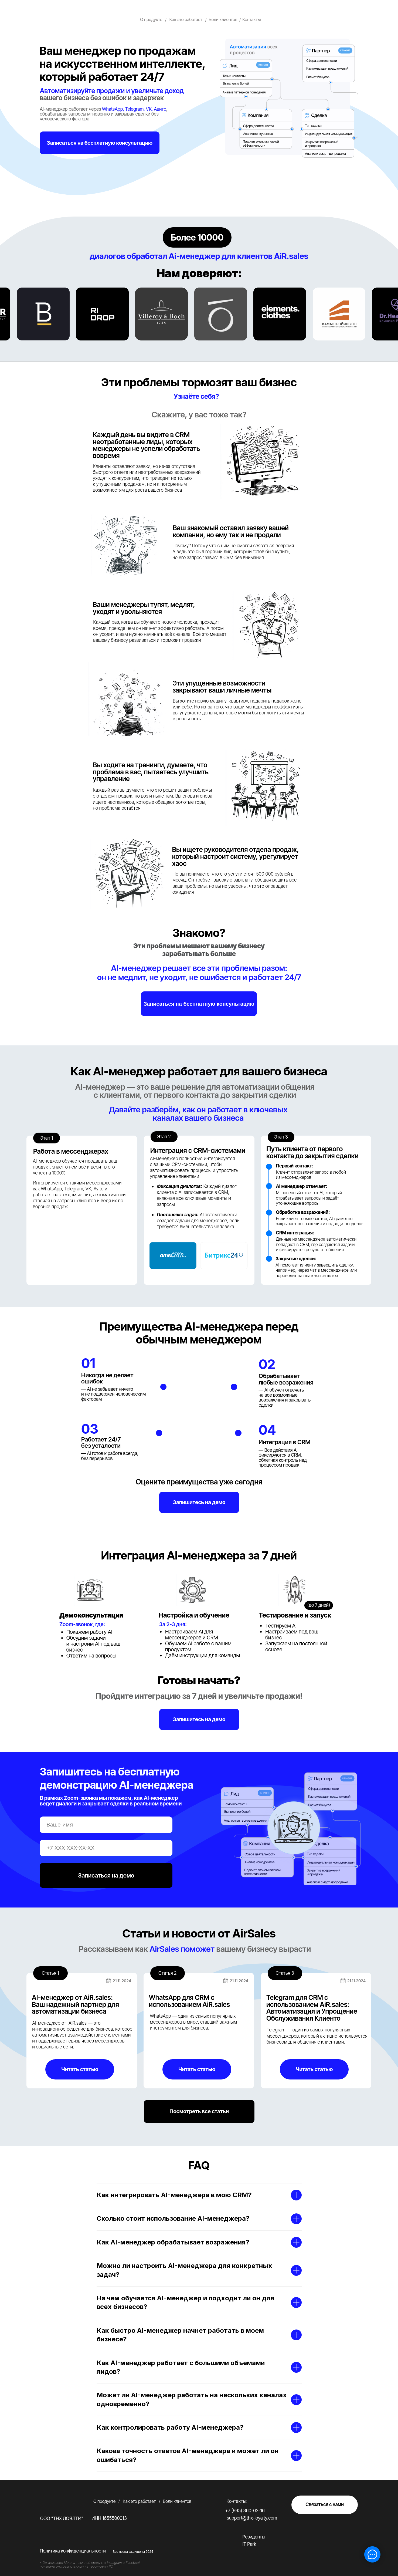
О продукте (151, 19)
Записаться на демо (106, 1875)
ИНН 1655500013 (109, 2518)
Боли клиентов (223, 19)
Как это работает (185, 19)
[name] (106, 1825)
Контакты (251, 19)
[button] (99, 142)
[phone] (106, 1848)
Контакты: (236, 2501)
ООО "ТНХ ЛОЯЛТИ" (61, 2518)
